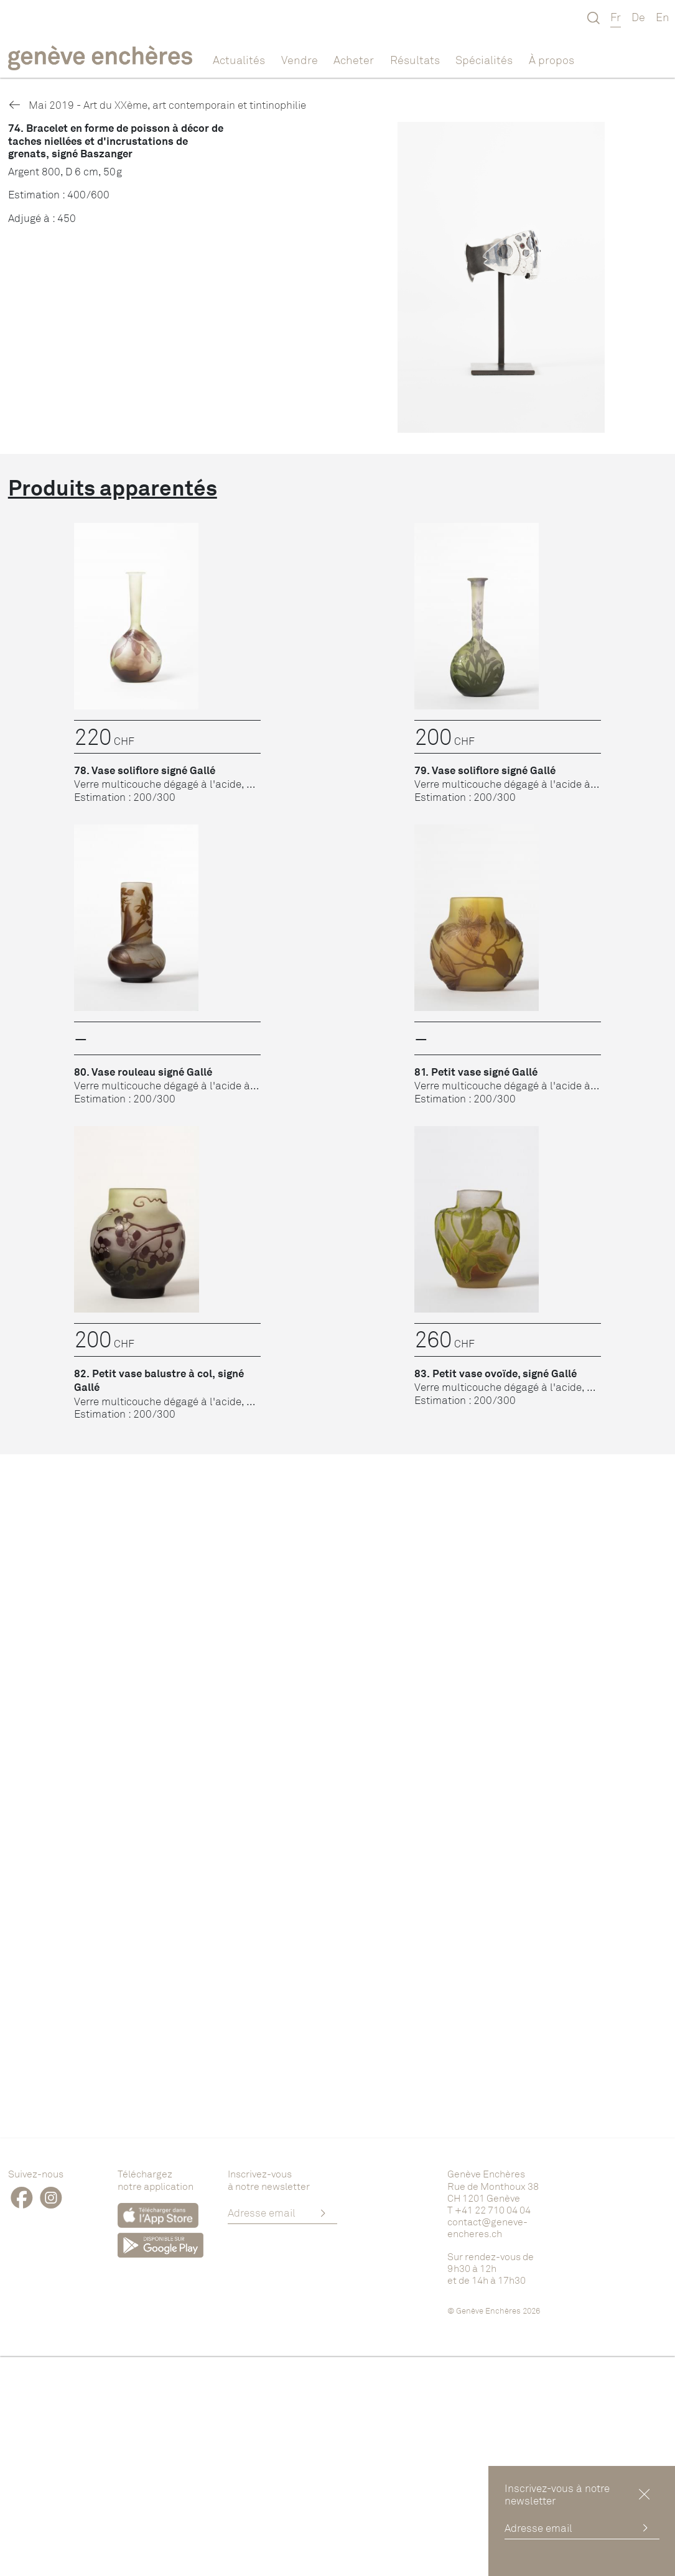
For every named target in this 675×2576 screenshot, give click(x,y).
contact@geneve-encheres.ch (487, 2227)
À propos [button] (551, 60)
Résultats (415, 60)
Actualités (239, 60)
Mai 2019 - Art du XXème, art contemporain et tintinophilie (157, 104)
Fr (615, 17)
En (662, 17)
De (638, 17)
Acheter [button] (353, 60)
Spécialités (484, 60)
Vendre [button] (299, 60)
